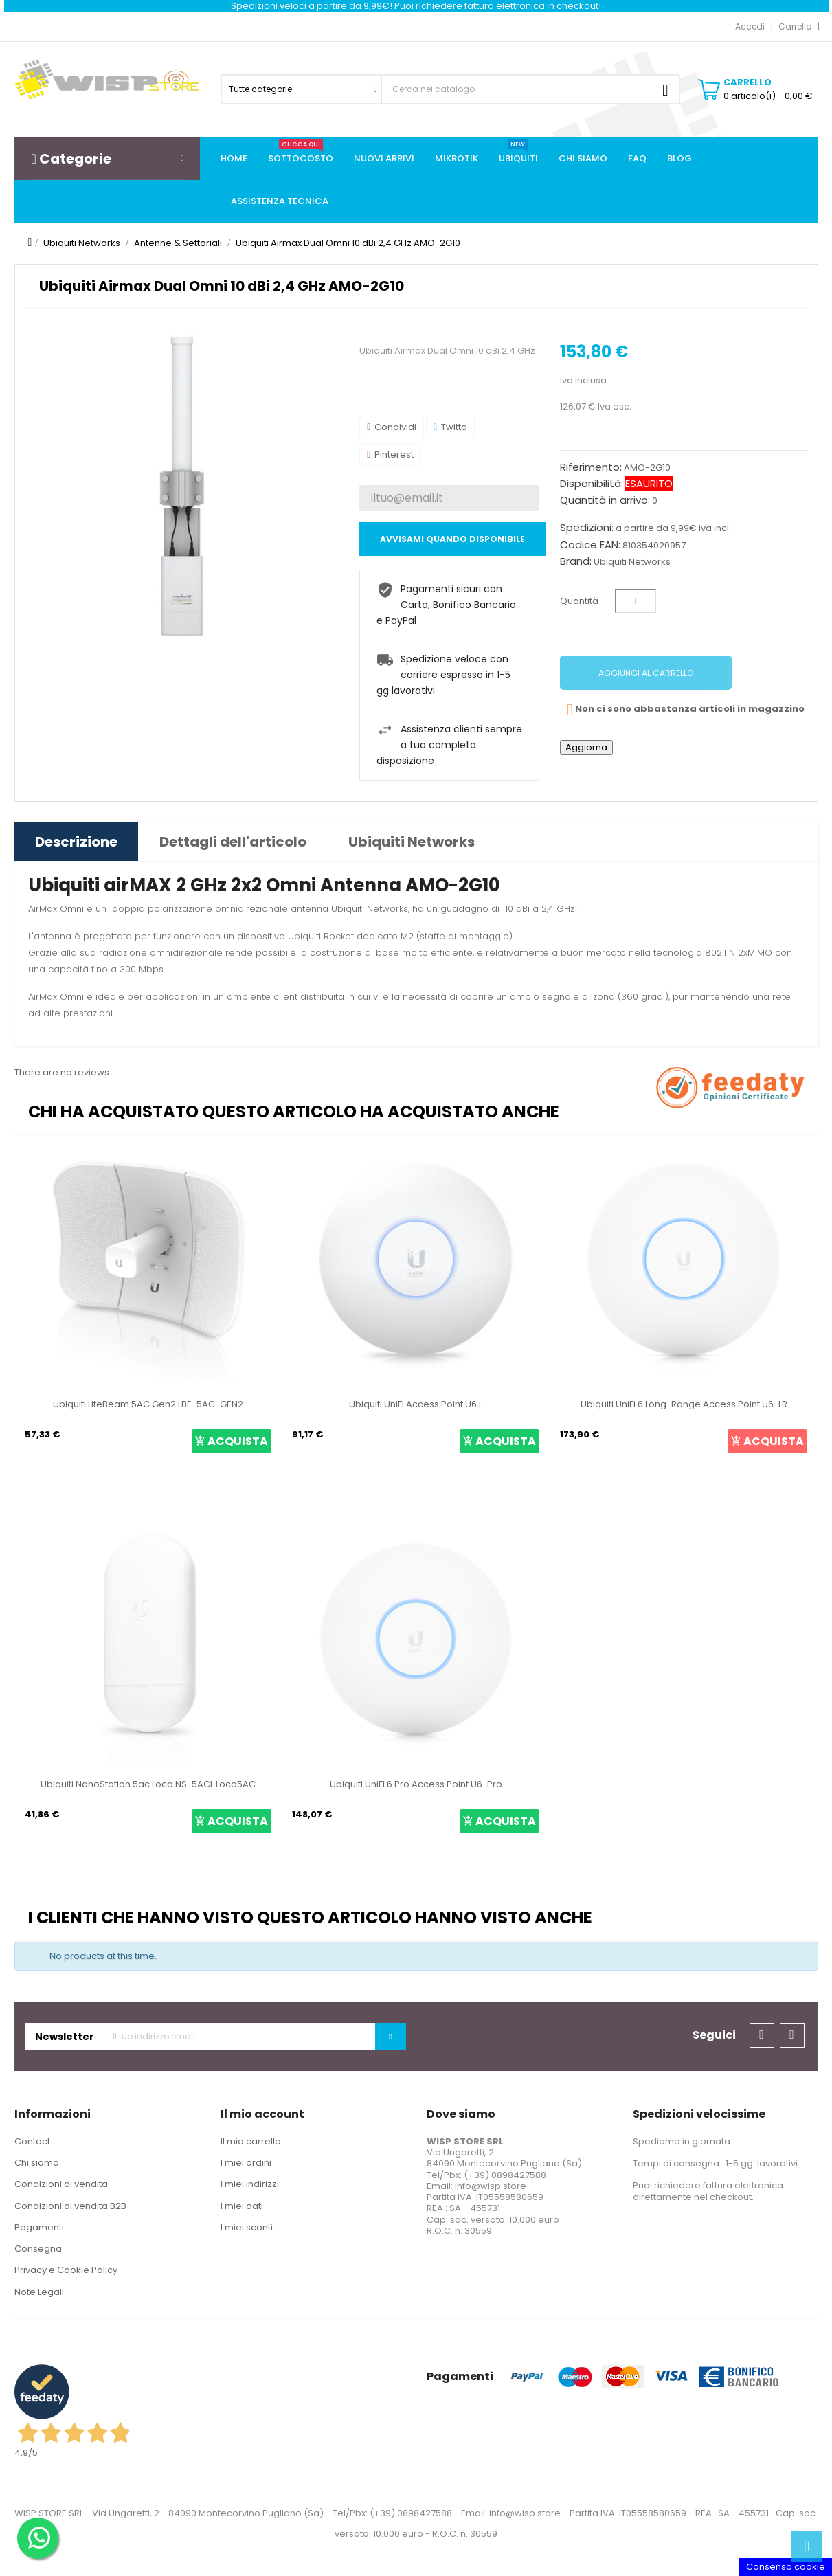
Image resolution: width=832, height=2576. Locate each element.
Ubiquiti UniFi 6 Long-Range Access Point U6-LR (684, 1404)
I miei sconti (247, 2227)
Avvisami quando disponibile (452, 539)
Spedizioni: (587, 527)
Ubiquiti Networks (632, 561)
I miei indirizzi (250, 2184)
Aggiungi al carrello (645, 673)
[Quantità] (635, 601)
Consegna (38, 2248)
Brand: (576, 561)
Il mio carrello (251, 2141)
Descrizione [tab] (76, 841)
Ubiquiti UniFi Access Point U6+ (416, 1404)
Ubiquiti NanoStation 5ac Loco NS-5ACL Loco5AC (148, 1784)
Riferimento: (591, 467)
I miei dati (242, 2206)
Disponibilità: (591, 483)
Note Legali (39, 2291)
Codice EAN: (590, 544)
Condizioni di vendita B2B (70, 2206)
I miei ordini (246, 2162)
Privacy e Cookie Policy (65, 2269)
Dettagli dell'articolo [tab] (232, 841)
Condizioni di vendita (61, 2184)
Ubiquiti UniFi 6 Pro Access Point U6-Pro (416, 1784)
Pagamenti (39, 2227)
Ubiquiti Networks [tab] (411, 841)
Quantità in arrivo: (605, 500)
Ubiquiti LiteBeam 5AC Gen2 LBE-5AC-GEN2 (148, 1404)
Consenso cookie (785, 2566)
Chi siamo (36, 2162)
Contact (32, 2141)
